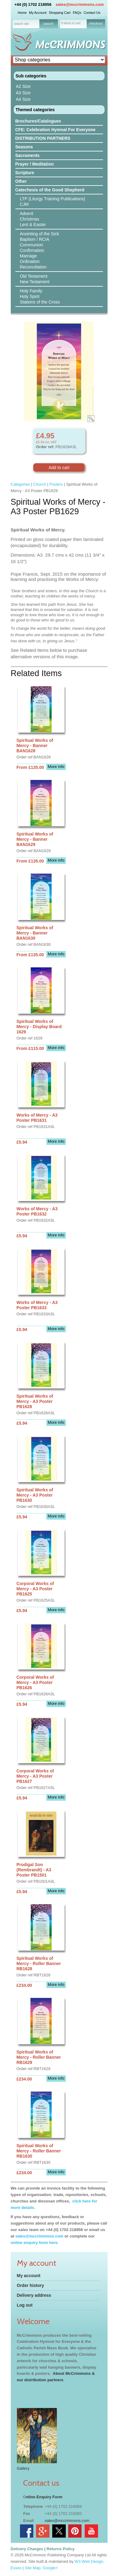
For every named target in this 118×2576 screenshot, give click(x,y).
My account (29, 2275)
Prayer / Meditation (34, 164)
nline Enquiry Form (44, 2497)
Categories (20, 484)
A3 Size (23, 92)
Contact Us (92, 12)
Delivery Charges (27, 2549)
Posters (56, 484)
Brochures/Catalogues (38, 121)
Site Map (33, 2568)
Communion (31, 244)
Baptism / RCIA (34, 239)
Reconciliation (33, 266)
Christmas (29, 219)
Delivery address (34, 2295)
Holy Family (31, 290)
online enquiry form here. (35, 2242)
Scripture (24, 172)
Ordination (30, 261)
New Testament (34, 281)
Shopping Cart (59, 12)
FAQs (77, 12)
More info (56, 766)
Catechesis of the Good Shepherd (50, 189)
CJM (24, 204)
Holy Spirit (30, 296)
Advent (26, 213)
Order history (30, 2285)
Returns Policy (61, 2549)
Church (39, 484)
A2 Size (23, 86)
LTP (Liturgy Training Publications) (52, 198)
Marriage (28, 255)
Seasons (24, 146)
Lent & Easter (33, 224)
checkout (95, 23)
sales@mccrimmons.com (80, 4)
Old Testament (34, 276)
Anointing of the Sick (39, 233)
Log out (25, 2305)
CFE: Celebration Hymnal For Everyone (55, 129)
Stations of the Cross (40, 301)
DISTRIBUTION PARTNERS (42, 138)
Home (22, 12)
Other (21, 181)
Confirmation (32, 250)
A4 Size (23, 99)
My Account (37, 12)
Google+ (50, 2568)
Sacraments (27, 155)
